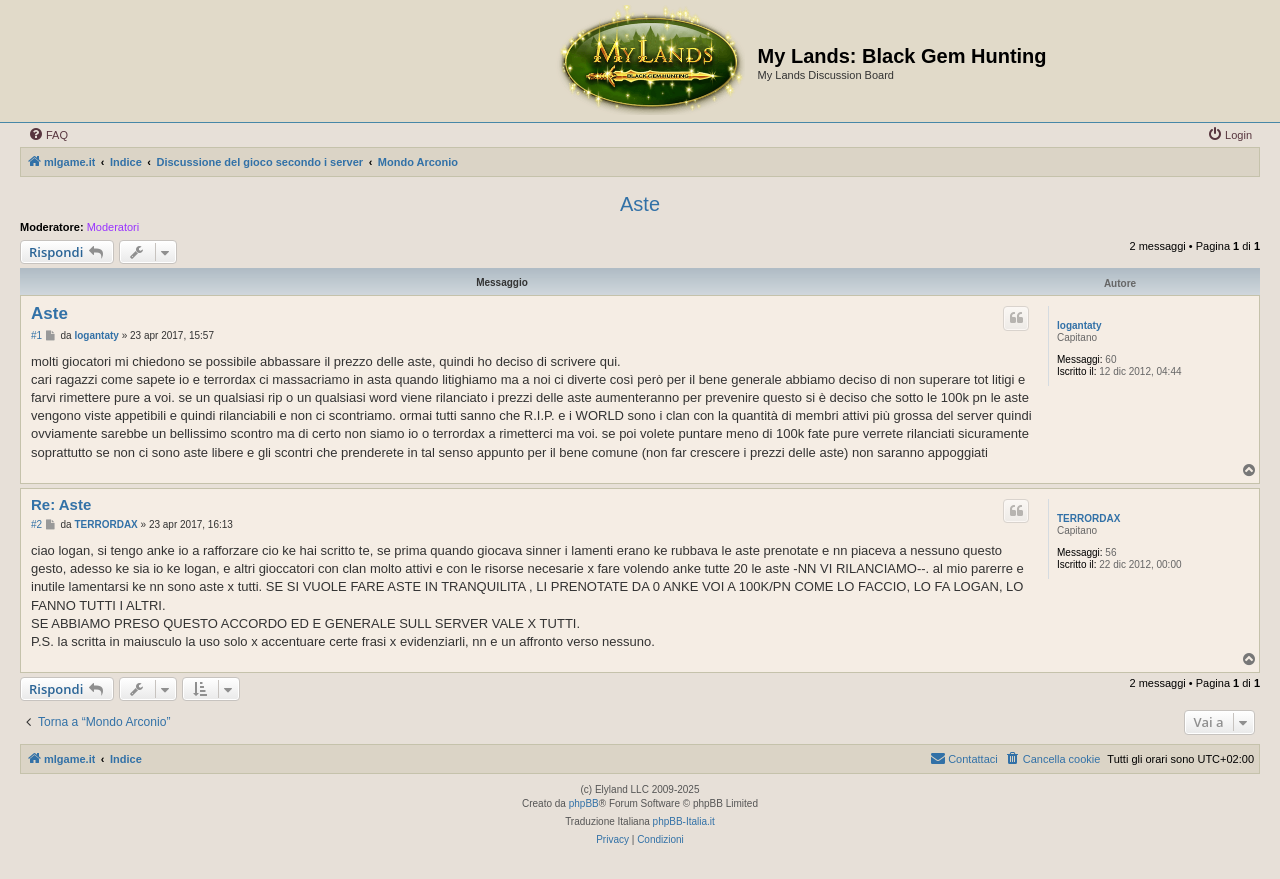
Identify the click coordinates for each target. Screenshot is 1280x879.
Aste (640, 204)
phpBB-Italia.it (684, 821)
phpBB (584, 803)
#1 (36, 335)
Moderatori (113, 227)
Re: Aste (61, 504)
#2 (36, 524)
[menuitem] (48, 135)
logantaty (1079, 325)
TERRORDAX (1088, 518)
